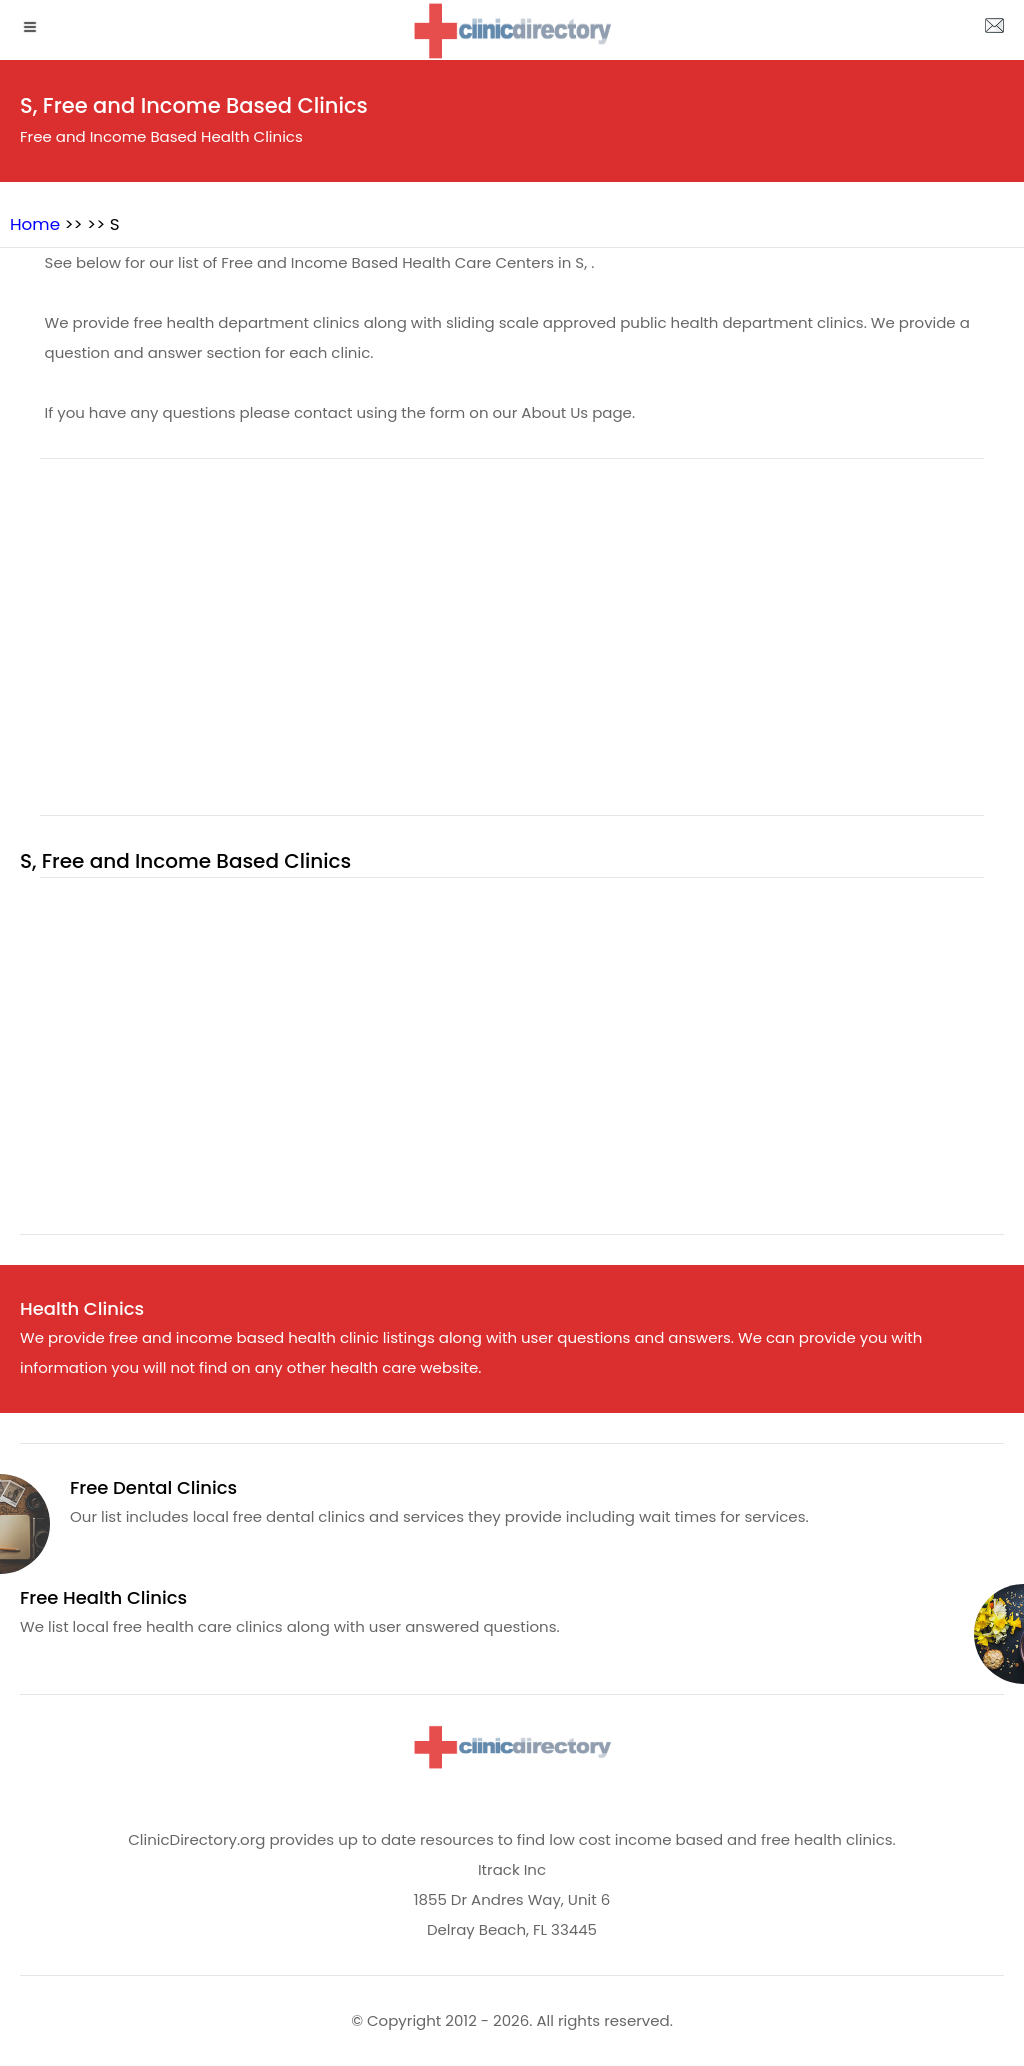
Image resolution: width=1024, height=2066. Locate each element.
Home (35, 224)
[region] (512, 649)
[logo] (512, 30)
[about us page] (994, 30)
